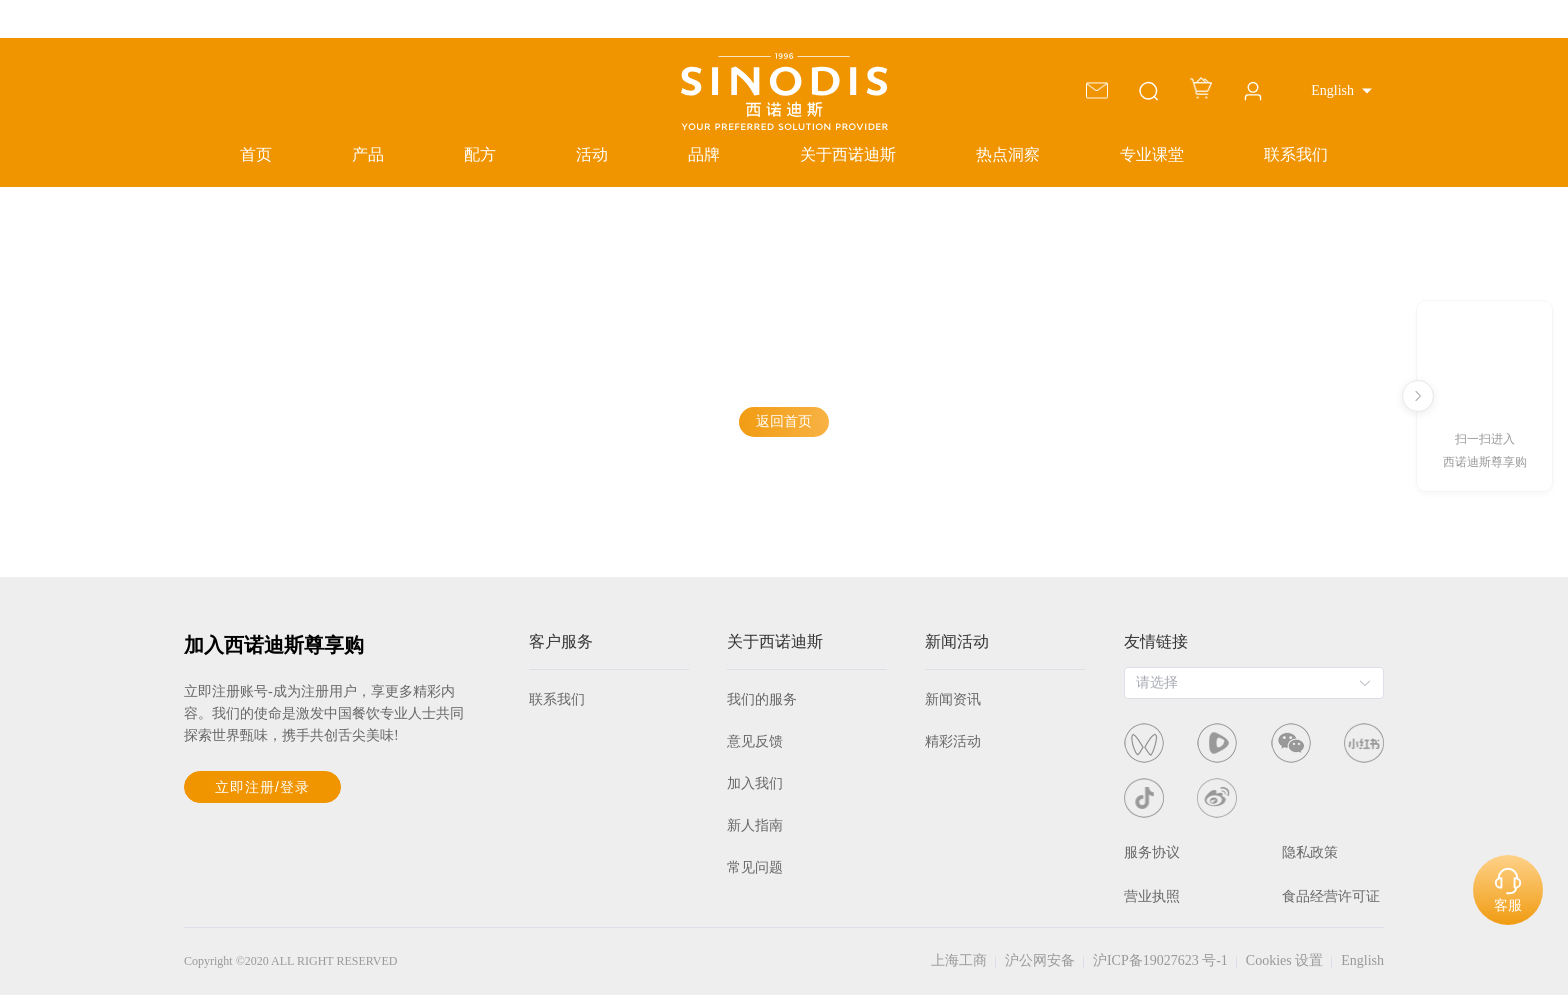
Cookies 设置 (1284, 960)
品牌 (704, 154)
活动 (592, 154)
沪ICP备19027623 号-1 (1160, 960)
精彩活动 (953, 741)
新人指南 (755, 825)
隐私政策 (1310, 852)
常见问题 (755, 867)
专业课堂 (1152, 154)
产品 (368, 154)
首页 (256, 154)
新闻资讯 (953, 699)
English (1362, 960)
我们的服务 (762, 699)
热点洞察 (1008, 154)
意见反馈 (755, 741)
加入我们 (755, 783)
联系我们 (1296, 154)
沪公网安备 (1040, 960)
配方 (480, 154)
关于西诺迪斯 (848, 154)
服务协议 (1152, 852)
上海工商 (959, 960)
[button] (1341, 91)
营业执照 (1152, 896)
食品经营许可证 (1331, 896)
